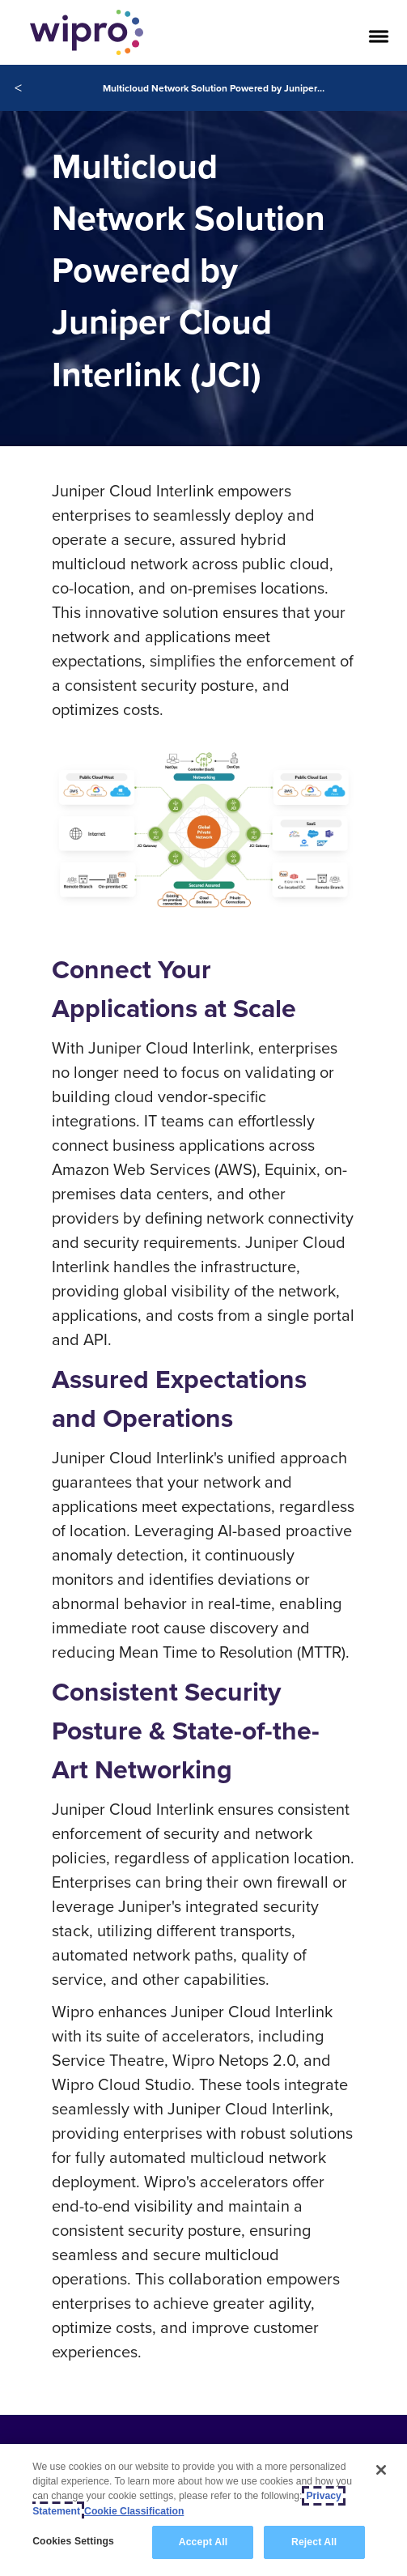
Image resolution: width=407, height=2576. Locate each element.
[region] (203, 2510)
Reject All (314, 2542)
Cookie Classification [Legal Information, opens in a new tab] (134, 2511)
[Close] (381, 2470)
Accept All (203, 2542)
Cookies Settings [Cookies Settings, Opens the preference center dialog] (73, 2541)
